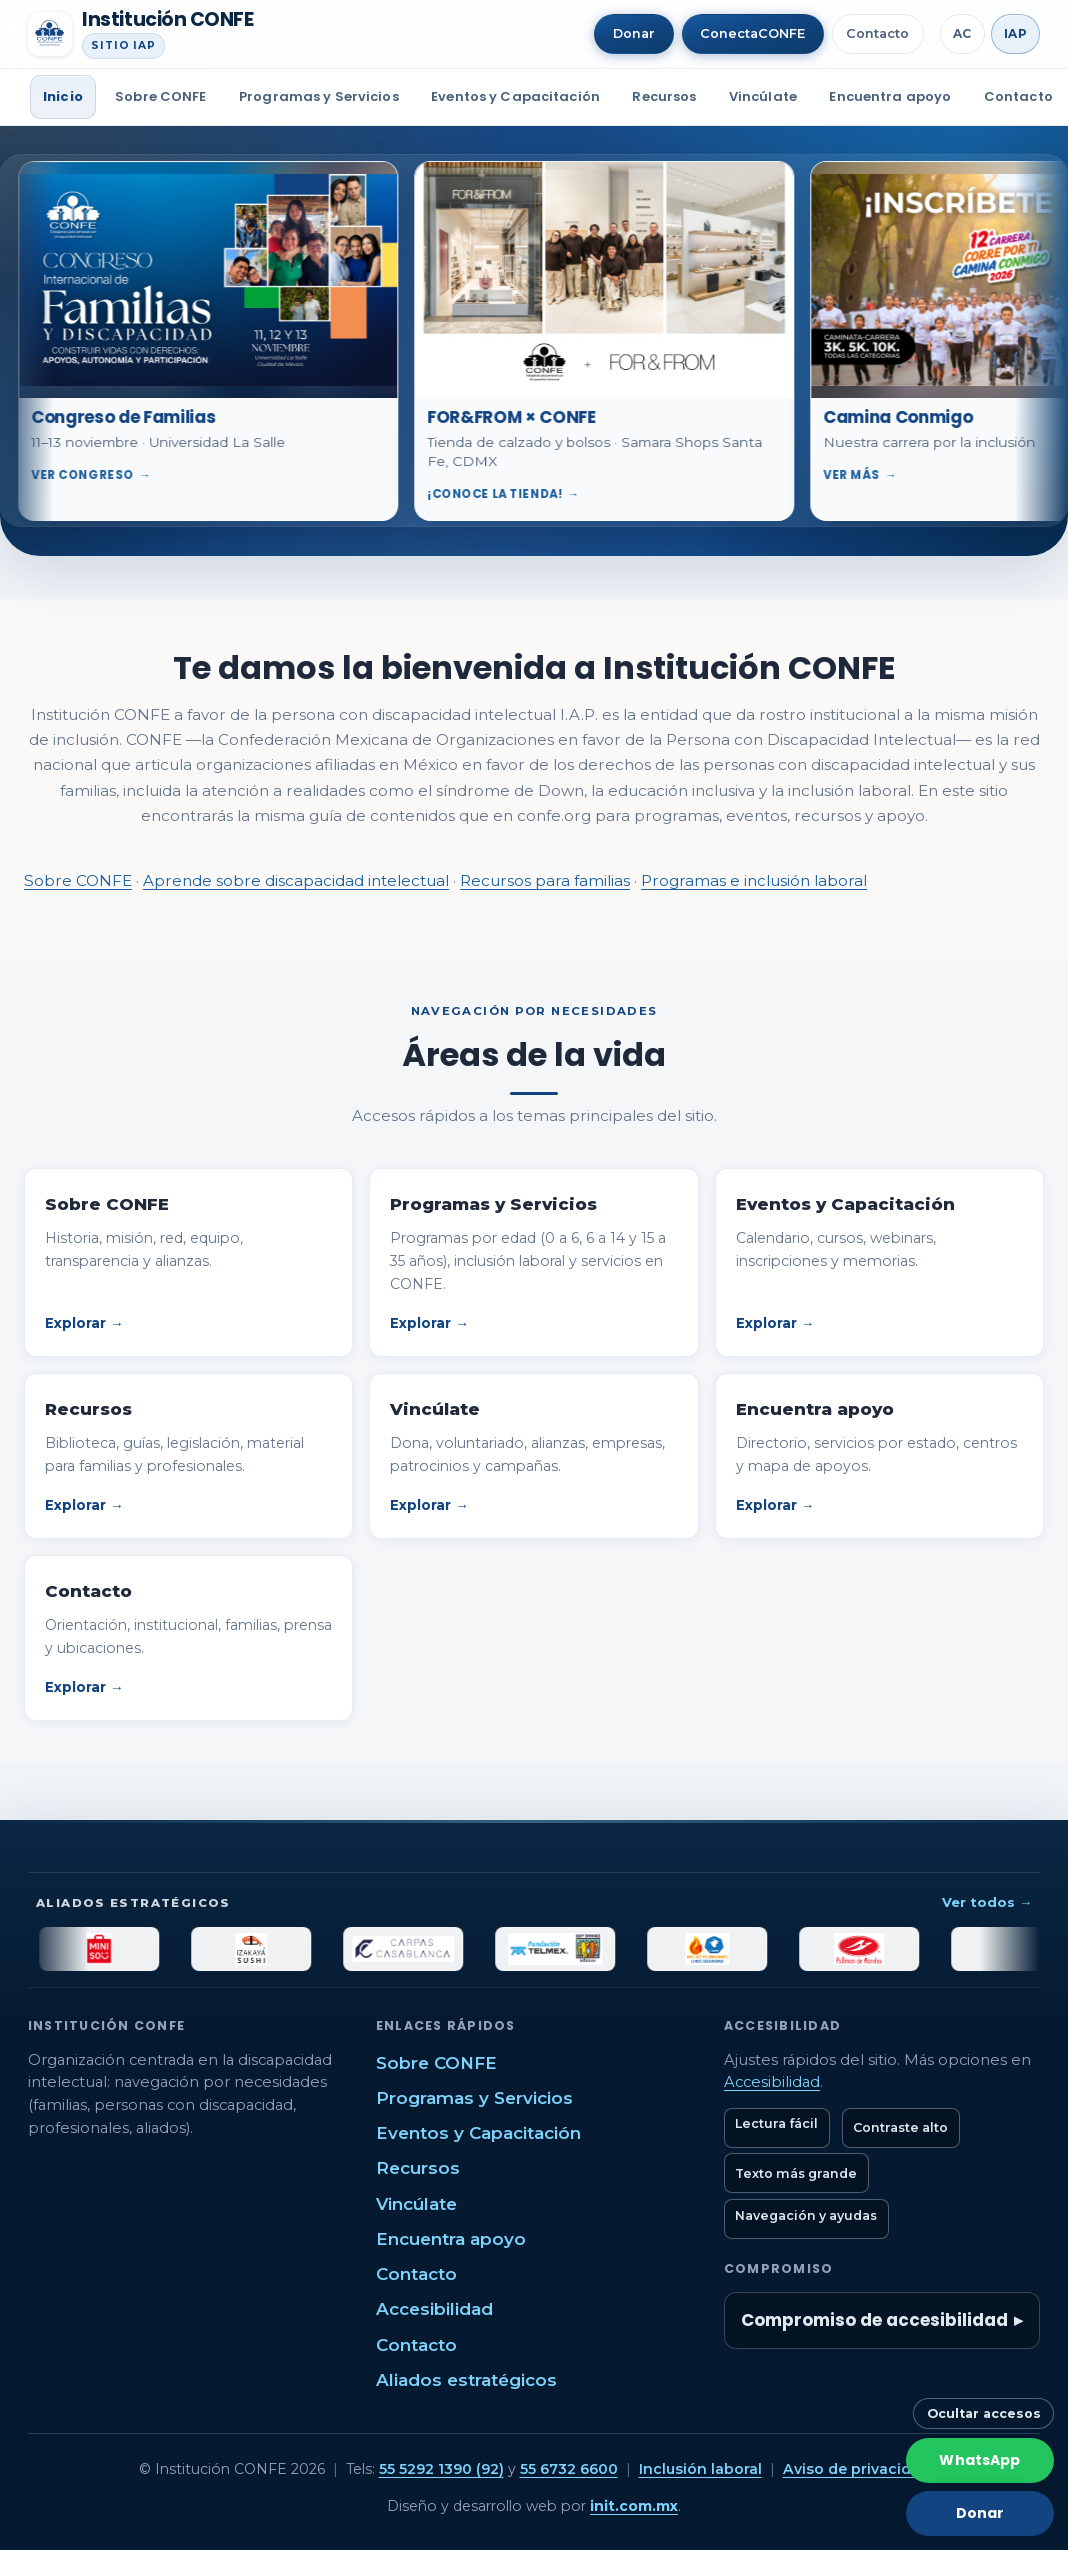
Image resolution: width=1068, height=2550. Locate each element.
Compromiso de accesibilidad (874, 2320)
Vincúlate (763, 96)
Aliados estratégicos (466, 2380)
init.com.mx (634, 2506)
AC (962, 33)
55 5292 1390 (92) (441, 2469)
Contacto (877, 33)
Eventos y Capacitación (515, 96)
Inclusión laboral (700, 2469)
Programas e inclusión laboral (754, 880)
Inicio (63, 96)
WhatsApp (979, 2460)
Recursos (664, 96)
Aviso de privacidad (856, 2469)
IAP (1015, 33)
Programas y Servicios (319, 96)
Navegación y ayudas (806, 2215)
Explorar (84, 1323)
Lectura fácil (776, 2123)
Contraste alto (900, 2127)
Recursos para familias (545, 880)
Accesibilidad (434, 2309)
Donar (634, 33)
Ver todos (987, 1902)
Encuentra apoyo (890, 96)
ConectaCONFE (752, 33)
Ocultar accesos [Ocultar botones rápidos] (984, 2413)
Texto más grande (796, 2173)
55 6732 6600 (569, 2469)
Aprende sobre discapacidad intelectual (296, 880)
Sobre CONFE (160, 96)
